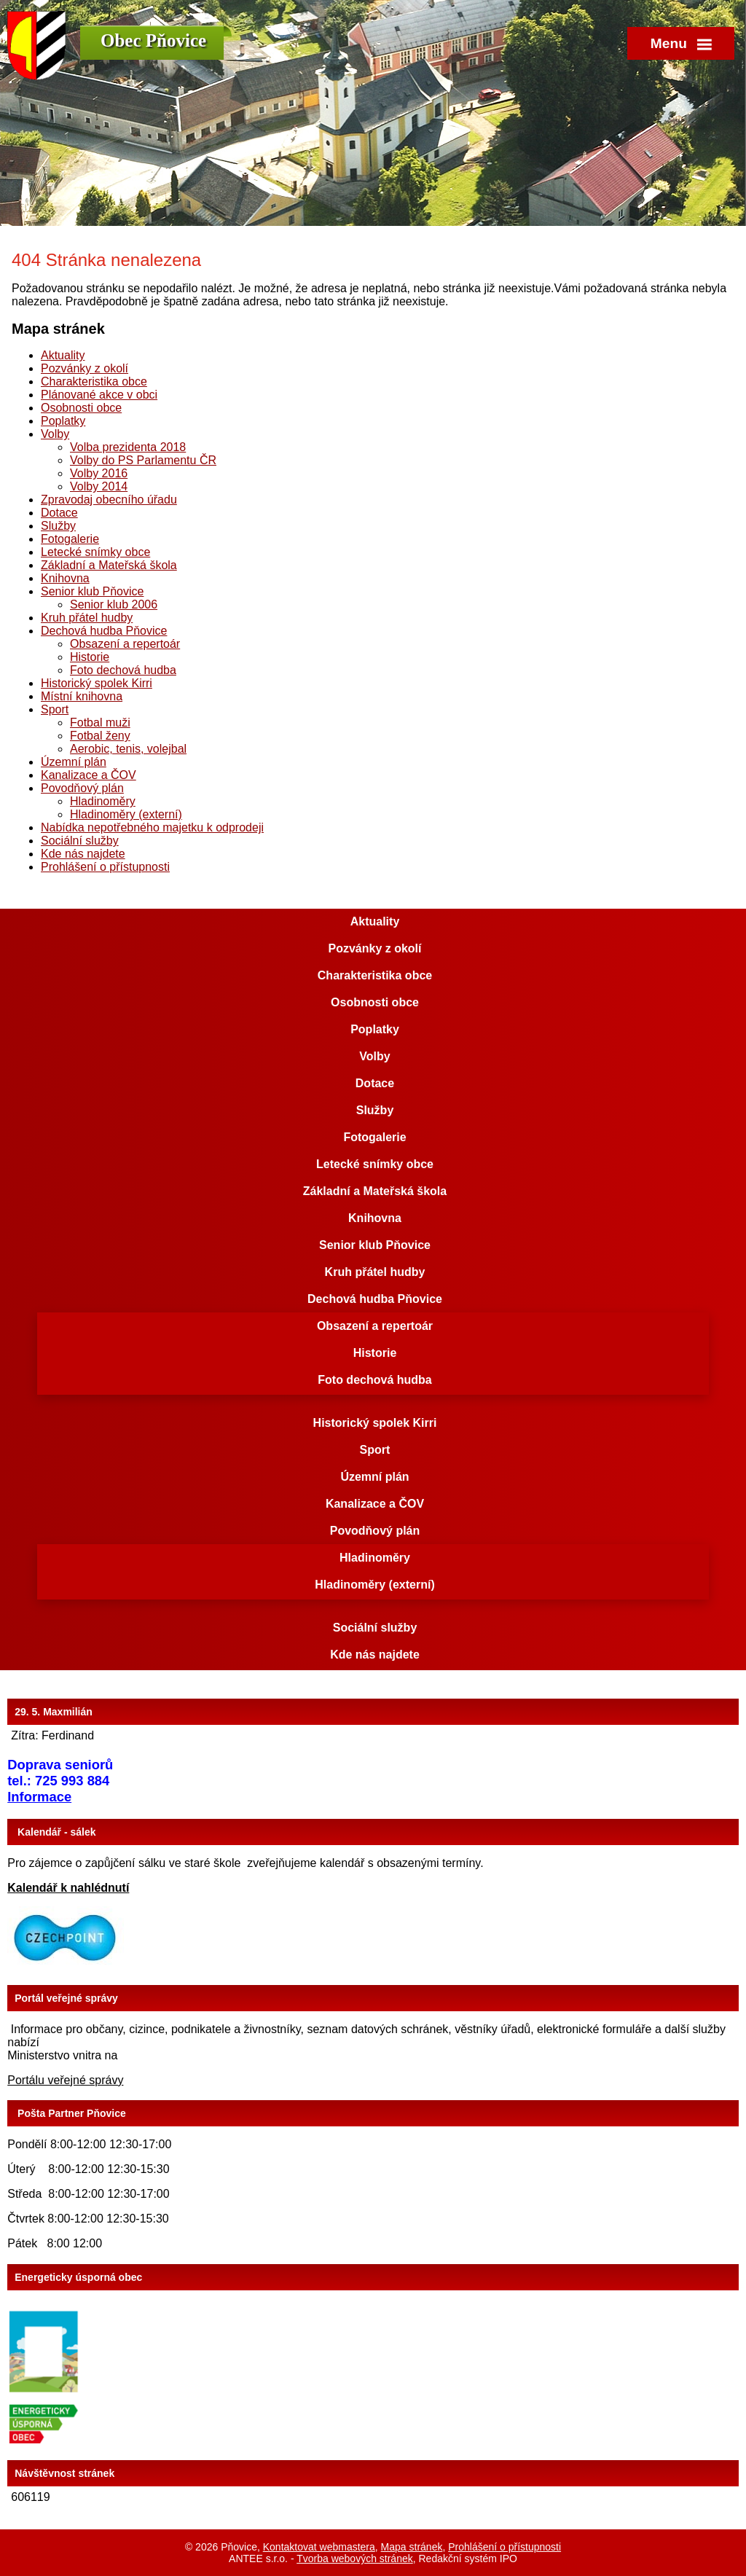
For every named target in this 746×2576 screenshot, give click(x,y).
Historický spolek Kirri (96, 683)
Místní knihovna (81, 696)
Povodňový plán (82, 788)
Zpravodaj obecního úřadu (109, 499)
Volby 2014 (98, 486)
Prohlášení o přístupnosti (105, 867)
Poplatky (63, 421)
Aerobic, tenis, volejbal (128, 749)
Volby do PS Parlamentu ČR (143, 460)
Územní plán (73, 762)
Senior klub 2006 (113, 604)
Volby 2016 (98, 473)
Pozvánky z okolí (84, 368)
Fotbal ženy (100, 735)
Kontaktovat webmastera (319, 2547)
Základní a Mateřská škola (109, 565)
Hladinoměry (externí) (126, 814)
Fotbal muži (100, 722)
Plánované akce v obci (99, 394)
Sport (54, 709)
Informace (39, 1796)
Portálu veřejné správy (65, 2080)
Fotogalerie (70, 539)
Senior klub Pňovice (92, 591)
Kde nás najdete (83, 853)
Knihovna (65, 578)
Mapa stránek (412, 2547)
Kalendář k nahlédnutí (68, 1888)
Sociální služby (80, 840)
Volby (55, 434)
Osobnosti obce (81, 408)
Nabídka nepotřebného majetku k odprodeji (152, 827)
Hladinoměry (103, 801)
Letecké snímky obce (95, 552)
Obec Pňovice (153, 40)
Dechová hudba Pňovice (104, 631)
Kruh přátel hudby (87, 617)
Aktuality (63, 355)
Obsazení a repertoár (125, 644)
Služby (58, 526)
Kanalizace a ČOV (88, 775)
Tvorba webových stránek (355, 2558)
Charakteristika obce (94, 381)
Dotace (59, 512)
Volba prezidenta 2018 (128, 447)
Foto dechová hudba (123, 670)
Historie (89, 657)
